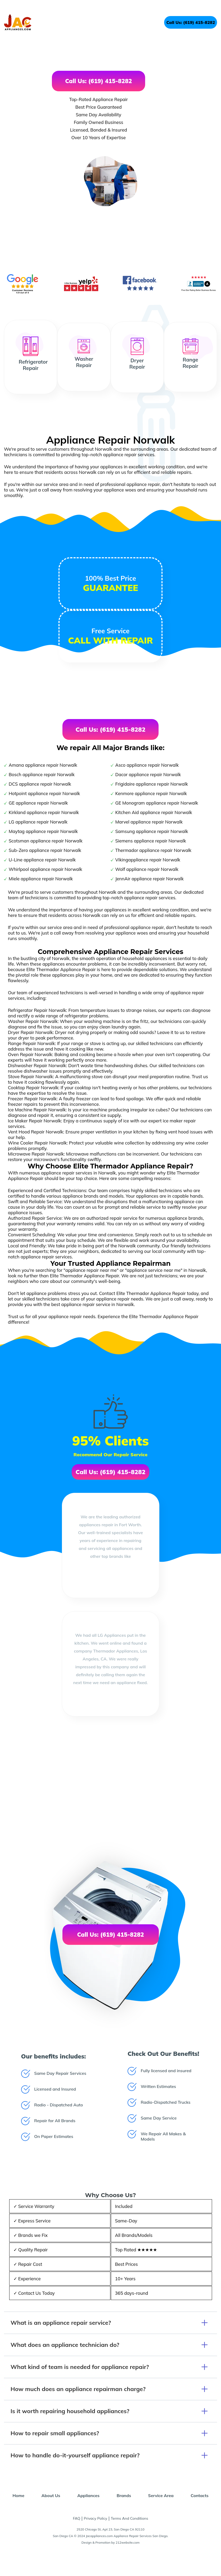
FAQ (76, 2518)
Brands (124, 2495)
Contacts (200, 2495)
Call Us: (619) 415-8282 (190, 22)
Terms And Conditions (129, 2518)
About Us (50, 2495)
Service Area (161, 2495)
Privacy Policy (95, 2518)
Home (18, 2495)
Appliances (88, 2495)
